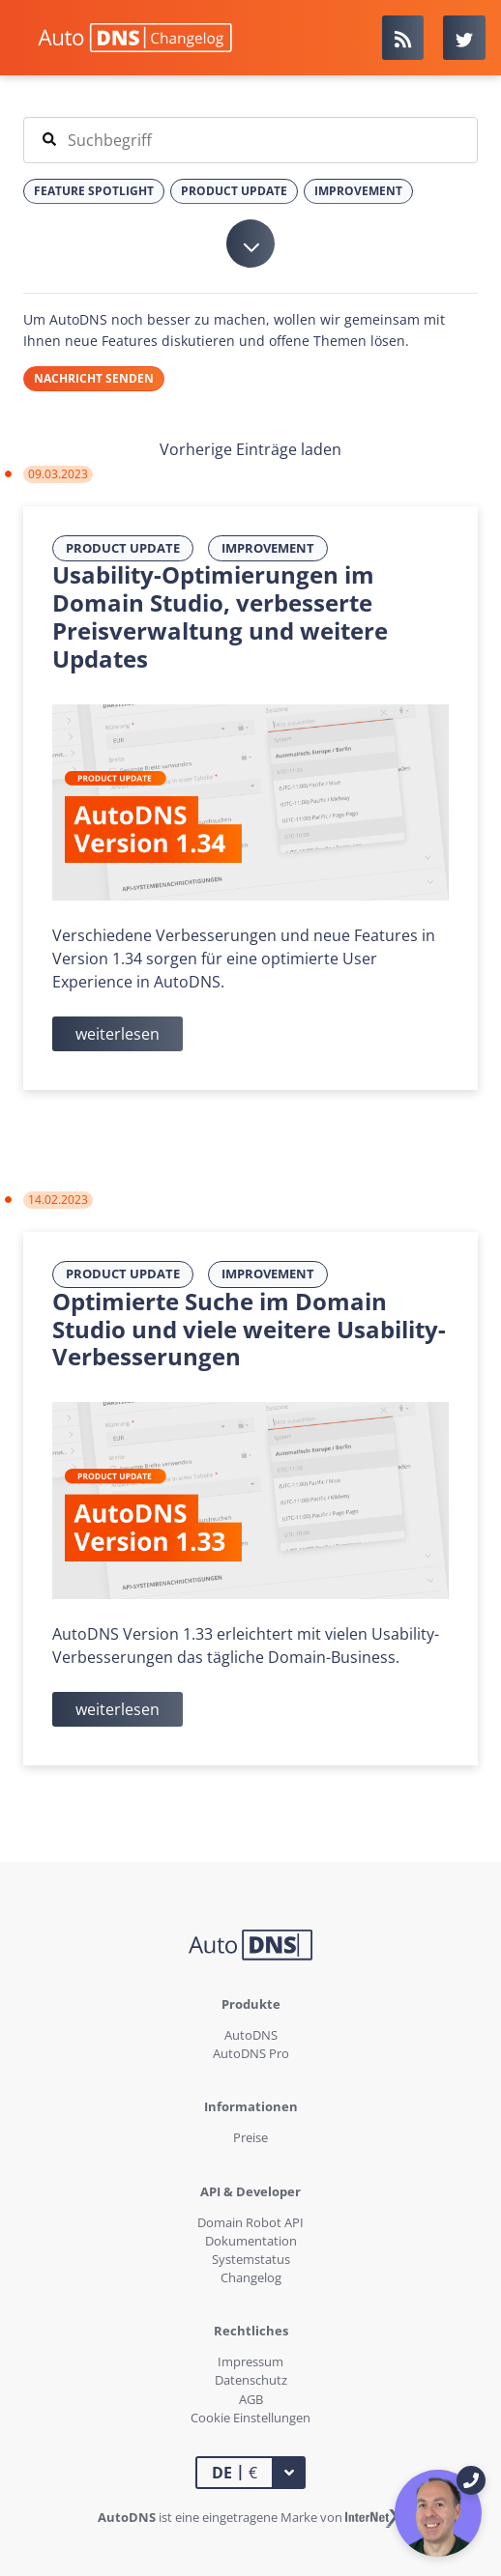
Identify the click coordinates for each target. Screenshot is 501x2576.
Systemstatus (251, 2259)
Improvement (267, 548)
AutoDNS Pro (251, 2053)
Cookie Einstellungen (250, 2417)
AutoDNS (251, 2035)
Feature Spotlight (94, 191)
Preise (250, 2137)
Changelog (251, 2277)
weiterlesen (117, 1034)
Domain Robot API (250, 2222)
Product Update (123, 548)
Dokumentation (251, 2240)
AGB (251, 2399)
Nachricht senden (94, 378)
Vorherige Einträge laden (250, 449)
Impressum (250, 2361)
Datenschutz (251, 2380)
